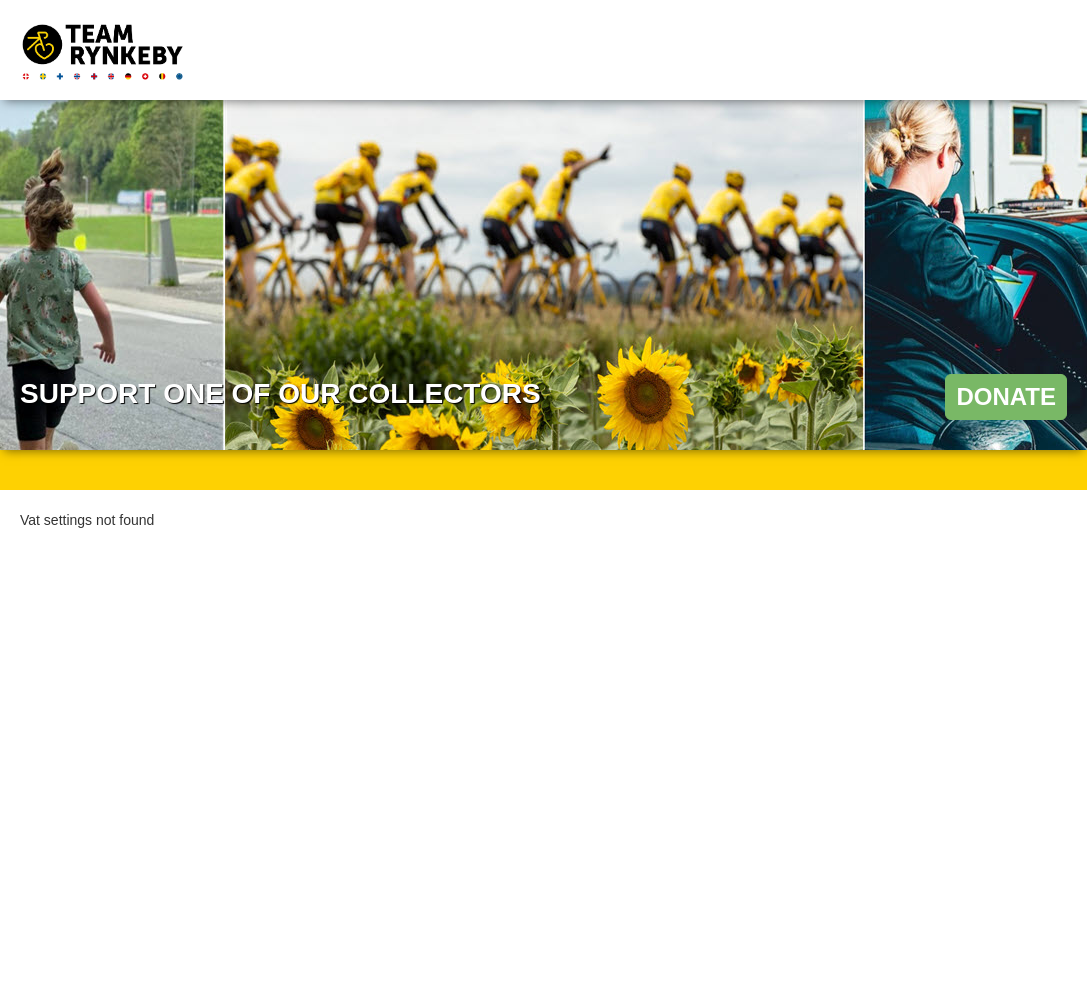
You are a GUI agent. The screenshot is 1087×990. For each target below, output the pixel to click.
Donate (1006, 396)
